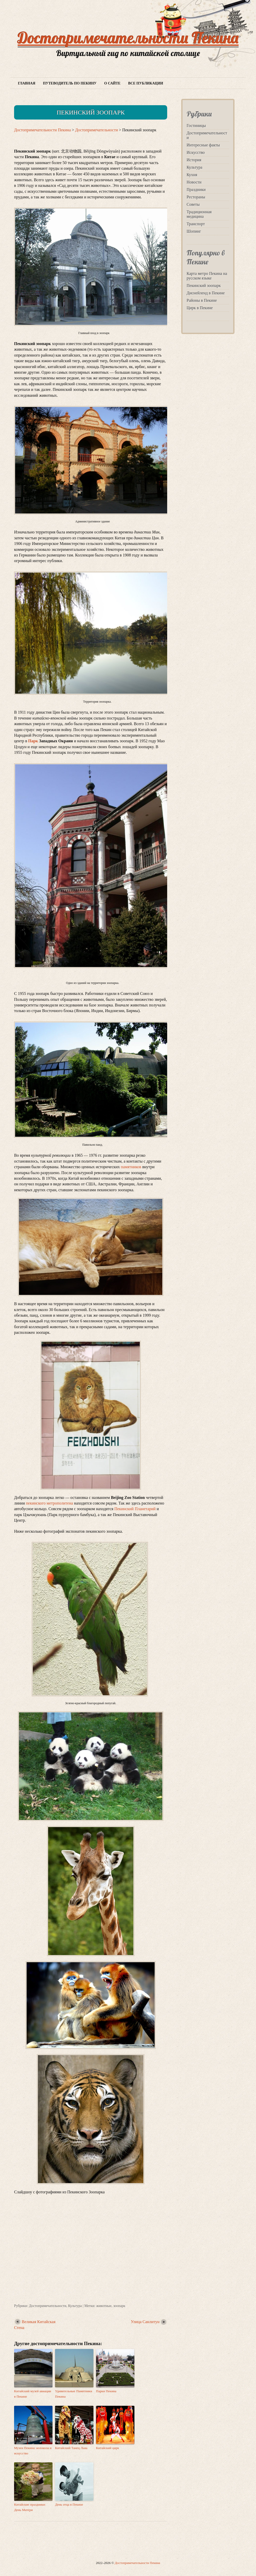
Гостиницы (196, 125)
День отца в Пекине (69, 2504)
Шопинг (194, 231)
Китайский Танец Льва (71, 2448)
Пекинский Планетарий (135, 1509)
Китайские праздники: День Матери (30, 2507)
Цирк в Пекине (200, 308)
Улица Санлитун (145, 2322)
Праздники (196, 189)
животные (104, 2306)
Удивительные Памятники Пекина (73, 2393)
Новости (194, 182)
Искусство (196, 152)
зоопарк (119, 2306)
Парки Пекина (106, 2391)
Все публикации (145, 83)
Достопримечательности (96, 130)
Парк (33, 741)
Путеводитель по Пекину (70, 83)
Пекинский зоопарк (204, 285)
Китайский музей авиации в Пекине (32, 2393)
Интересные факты (203, 145)
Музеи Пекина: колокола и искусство (32, 2450)
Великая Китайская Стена (35, 2325)
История (194, 160)
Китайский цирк (107, 2448)
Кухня (192, 175)
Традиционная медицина (199, 214)
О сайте (112, 83)
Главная (26, 83)
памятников (131, 1167)
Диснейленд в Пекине (206, 293)
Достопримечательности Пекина (128, 37)
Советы (193, 204)
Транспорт (196, 224)
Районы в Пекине (202, 300)
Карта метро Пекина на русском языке (207, 275)
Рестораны (196, 197)
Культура (75, 2306)
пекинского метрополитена (49, 1503)
